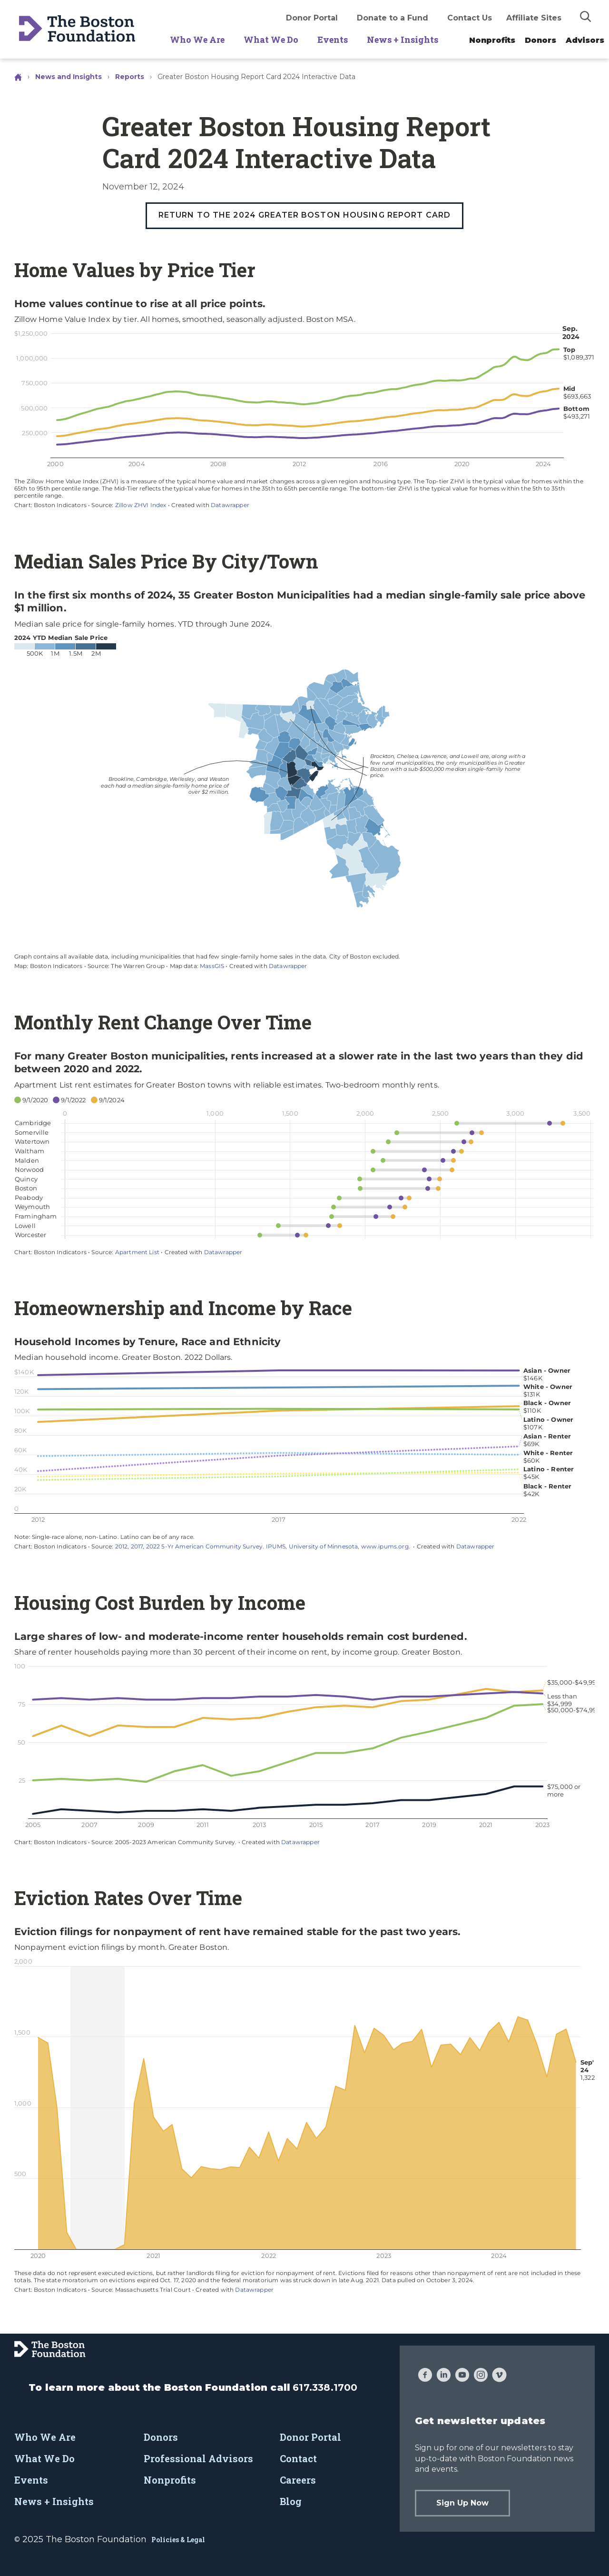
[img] (586, 16)
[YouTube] (462, 2376)
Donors (540, 40)
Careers (298, 2480)
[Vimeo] (499, 2376)
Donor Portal (312, 17)
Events (332, 39)
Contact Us (469, 17)
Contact (298, 2458)
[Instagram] (480, 2376)
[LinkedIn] (443, 2376)
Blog (291, 2501)
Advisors (585, 40)
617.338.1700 (325, 2387)
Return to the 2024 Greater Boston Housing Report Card (304, 215)
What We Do (271, 39)
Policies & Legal (178, 2539)
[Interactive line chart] (304, 403)
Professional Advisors (198, 2458)
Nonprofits (492, 40)
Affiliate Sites (533, 17)
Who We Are (197, 39)
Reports (129, 76)
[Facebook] (425, 2376)
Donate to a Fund (392, 17)
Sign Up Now (462, 2502)
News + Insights (402, 39)
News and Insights (68, 76)
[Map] (304, 779)
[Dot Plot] (304, 1152)
